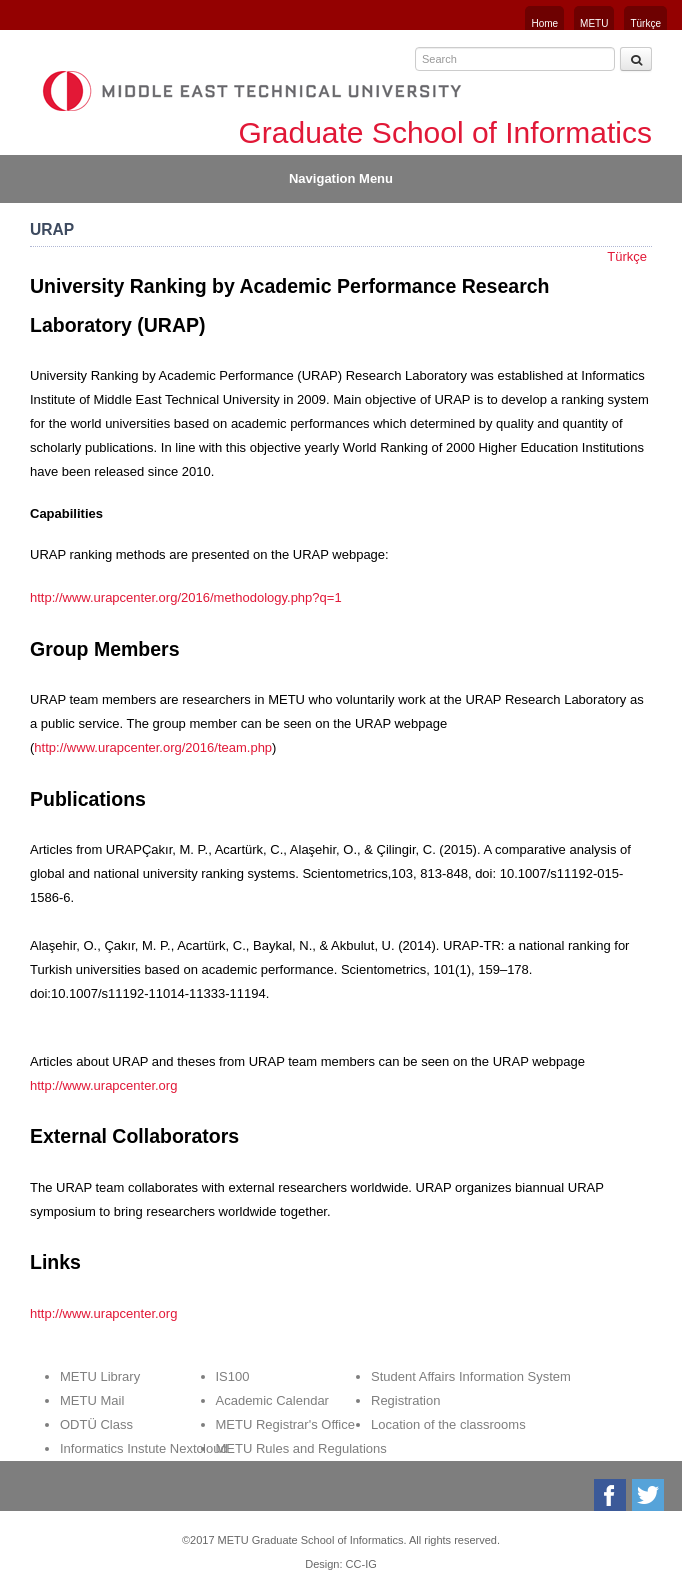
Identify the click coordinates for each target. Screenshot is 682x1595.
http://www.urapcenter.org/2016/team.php (153, 747)
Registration (405, 1400)
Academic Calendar (272, 1400)
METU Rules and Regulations (301, 1448)
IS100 (233, 1376)
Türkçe (645, 23)
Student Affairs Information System (471, 1376)
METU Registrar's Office (286, 1424)
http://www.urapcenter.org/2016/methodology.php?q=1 (186, 597)
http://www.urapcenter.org (103, 1085)
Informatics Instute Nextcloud (144, 1448)
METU (594, 23)
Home (544, 23)
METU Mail (92, 1400)
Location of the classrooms (448, 1424)
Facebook (611, 1495)
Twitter (649, 1495)
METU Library (100, 1376)
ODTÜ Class (96, 1424)
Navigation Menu (341, 178)
